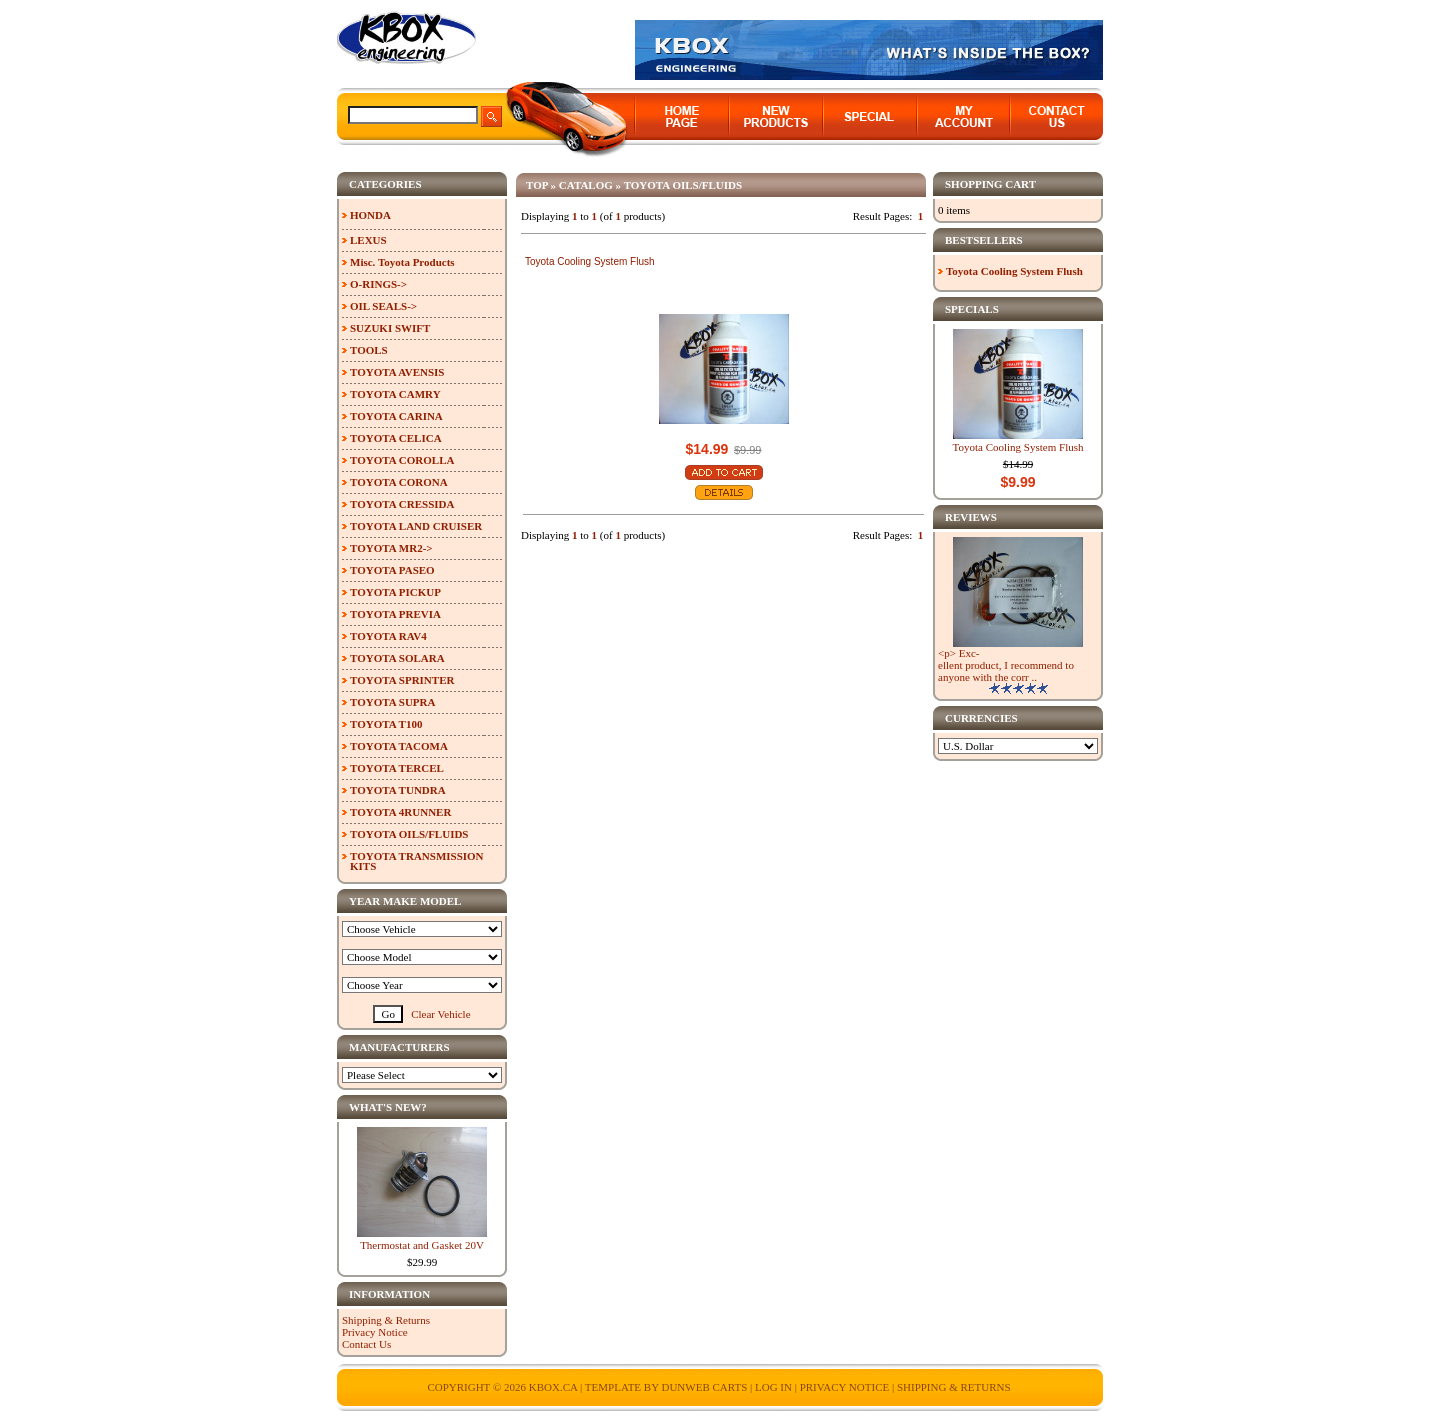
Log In (773, 1387)
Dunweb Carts (705, 1387)
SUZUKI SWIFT (390, 328)
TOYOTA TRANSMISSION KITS (417, 861)
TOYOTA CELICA (396, 438)
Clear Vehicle (440, 1014)
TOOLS (369, 350)
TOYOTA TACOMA (399, 746)
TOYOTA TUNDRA (398, 790)
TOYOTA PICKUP (395, 592)
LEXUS (368, 240)
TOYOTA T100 (386, 724)
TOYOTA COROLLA (402, 460)
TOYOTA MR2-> (391, 548)
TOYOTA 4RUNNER (400, 812)
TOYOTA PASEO (392, 570)
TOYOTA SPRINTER (402, 680)
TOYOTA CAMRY (395, 394)
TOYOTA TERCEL (397, 768)
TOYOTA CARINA (396, 416)
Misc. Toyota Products (402, 262)
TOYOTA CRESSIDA (402, 504)
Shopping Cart (990, 184)
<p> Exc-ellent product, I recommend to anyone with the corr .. (1006, 665)
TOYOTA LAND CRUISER (416, 526)
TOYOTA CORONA (399, 482)
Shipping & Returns (386, 1320)
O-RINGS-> (378, 284)
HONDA (370, 215)
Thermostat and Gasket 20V (422, 1245)
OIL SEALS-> (383, 306)
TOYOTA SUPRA (392, 702)
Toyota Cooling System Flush (590, 261)
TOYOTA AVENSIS (397, 372)
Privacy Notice (375, 1332)
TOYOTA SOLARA (397, 658)
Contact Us (366, 1344)
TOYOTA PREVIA (395, 614)
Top (537, 185)
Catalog (586, 185)
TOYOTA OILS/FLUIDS (683, 185)
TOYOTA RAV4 (388, 636)
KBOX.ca (553, 1387)
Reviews (971, 517)
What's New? (388, 1107)
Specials (972, 309)
